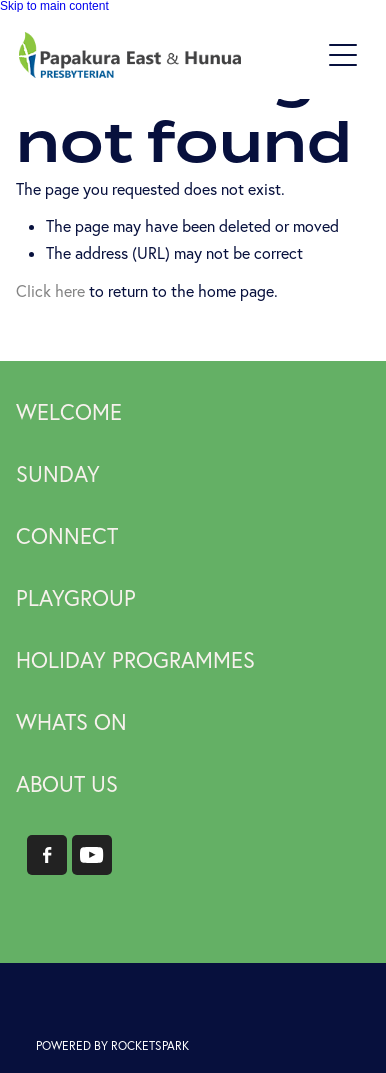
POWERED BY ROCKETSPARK (112, 1045)
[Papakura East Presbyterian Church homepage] (168, 55)
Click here (50, 291)
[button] (343, 55)
